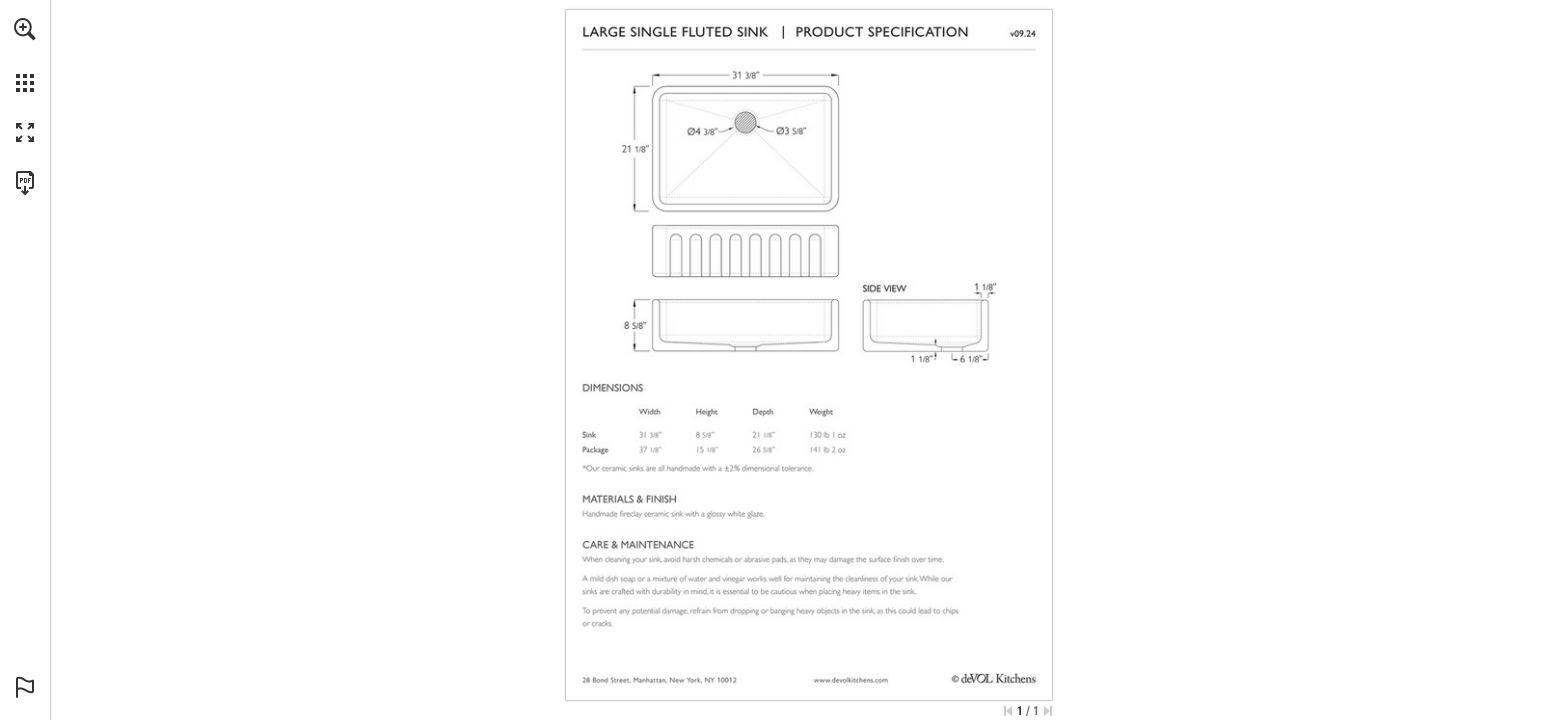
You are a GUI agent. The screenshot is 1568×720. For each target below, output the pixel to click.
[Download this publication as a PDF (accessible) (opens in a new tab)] (25, 183)
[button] (25, 29)
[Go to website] (851, 680)
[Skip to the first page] (1008, 711)
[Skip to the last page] (1048, 711)
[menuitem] (25, 55)
